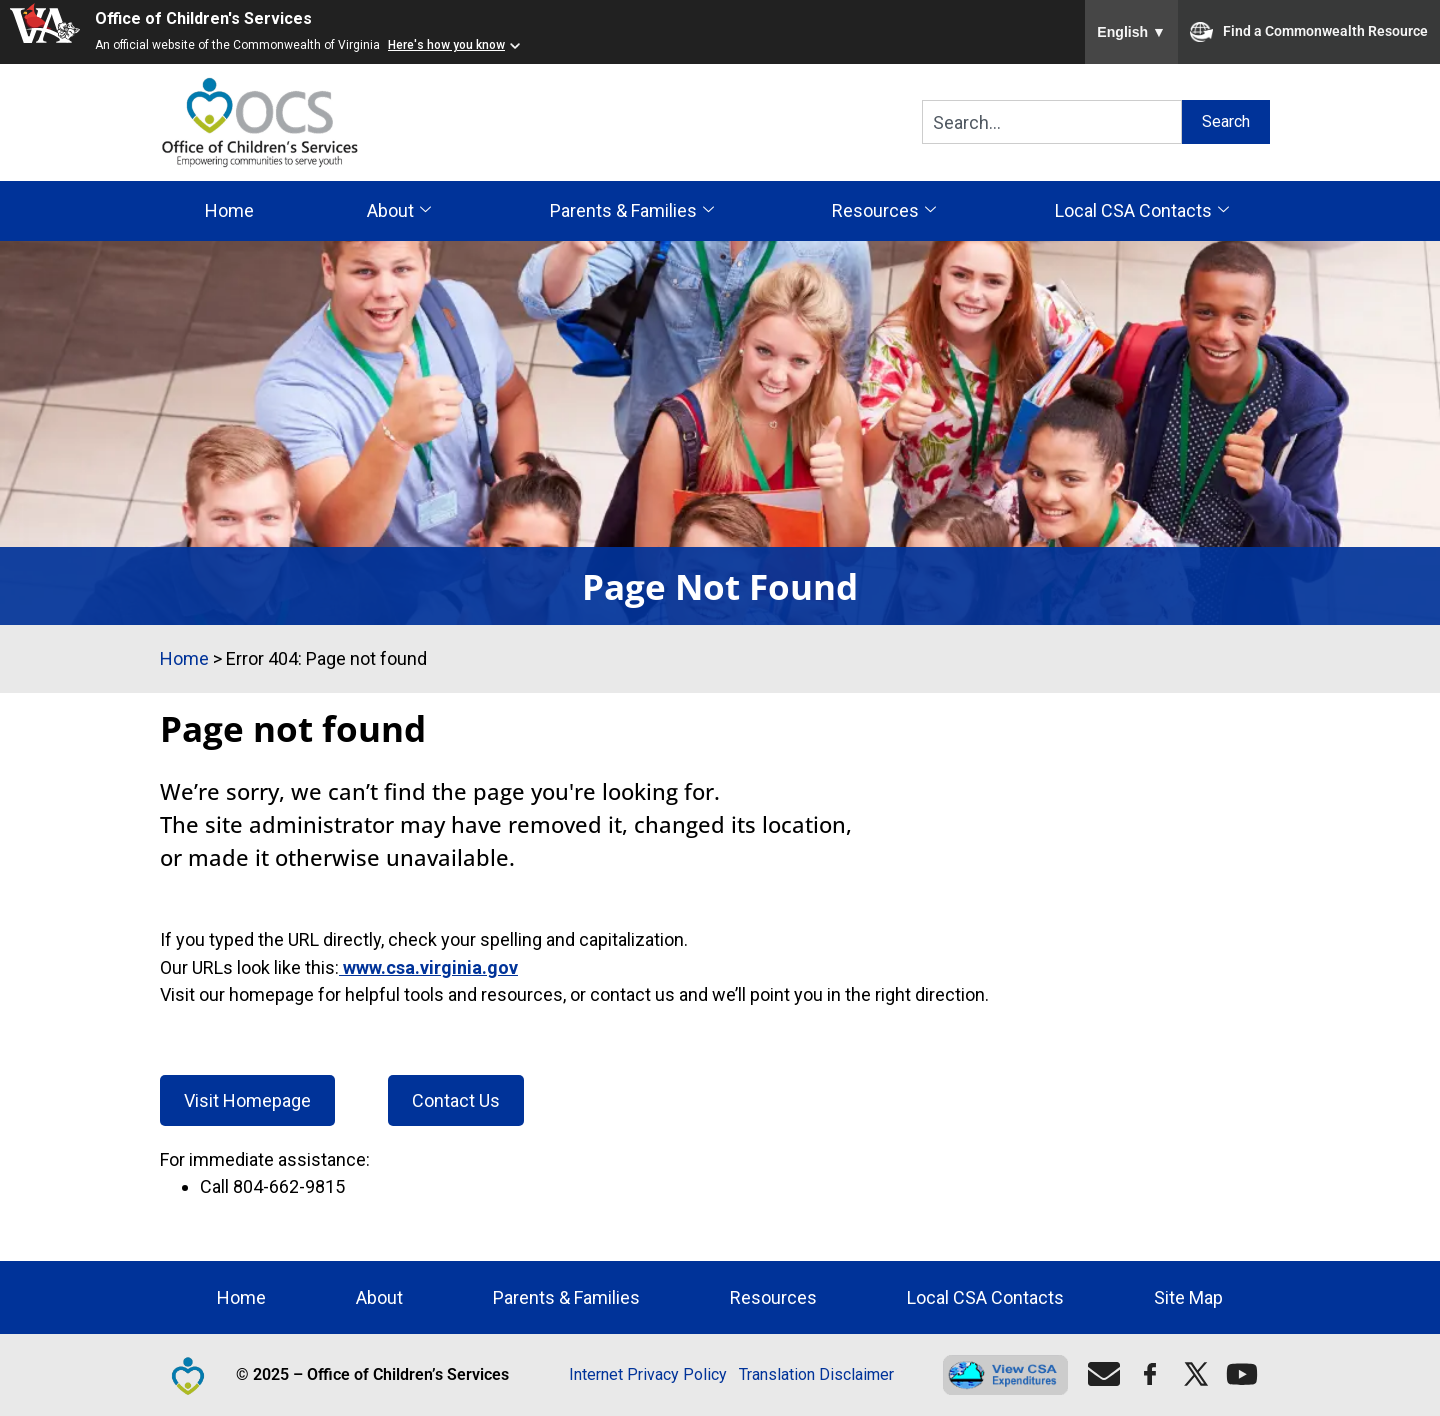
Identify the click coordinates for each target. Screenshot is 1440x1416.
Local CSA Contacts (1142, 211)
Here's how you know (446, 45)
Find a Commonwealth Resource (1309, 32)
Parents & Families (632, 211)
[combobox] (1052, 122)
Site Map (1188, 1297)
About (399, 211)
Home (229, 210)
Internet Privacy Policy (648, 1374)
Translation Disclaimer (816, 1374)
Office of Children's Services (203, 18)
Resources (884, 211)
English (1131, 32)
